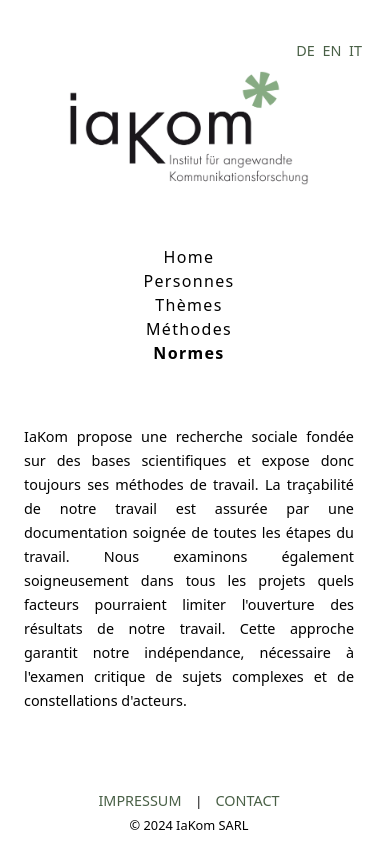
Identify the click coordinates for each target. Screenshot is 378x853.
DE (307, 50)
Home (189, 257)
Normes (188, 353)
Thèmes (188, 305)
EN (333, 50)
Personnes (188, 281)
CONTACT (248, 800)
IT (355, 50)
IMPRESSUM (141, 800)
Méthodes (189, 329)
